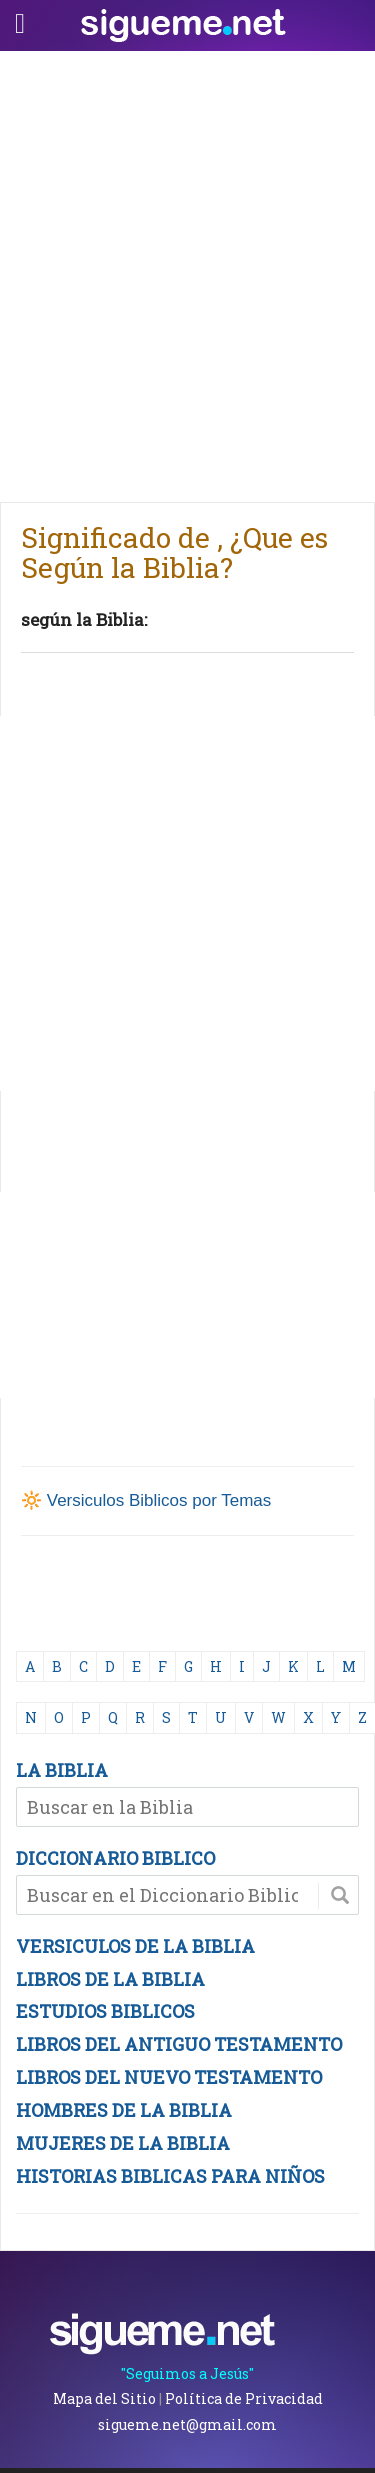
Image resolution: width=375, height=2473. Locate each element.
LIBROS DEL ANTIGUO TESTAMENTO (179, 2044)
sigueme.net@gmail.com (187, 2424)
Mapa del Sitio (104, 2398)
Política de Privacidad (244, 2398)
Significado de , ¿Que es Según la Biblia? (174, 552)
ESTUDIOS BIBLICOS (105, 2011)
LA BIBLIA (62, 1770)
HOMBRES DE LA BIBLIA (124, 2110)
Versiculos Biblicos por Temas (159, 1500)
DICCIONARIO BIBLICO (115, 1858)
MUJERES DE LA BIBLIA (123, 2143)
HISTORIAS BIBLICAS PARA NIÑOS (170, 2176)
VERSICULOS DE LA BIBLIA (135, 1946)
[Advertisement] (187, 271)
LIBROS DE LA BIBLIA (110, 1979)
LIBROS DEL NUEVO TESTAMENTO (169, 2077)
